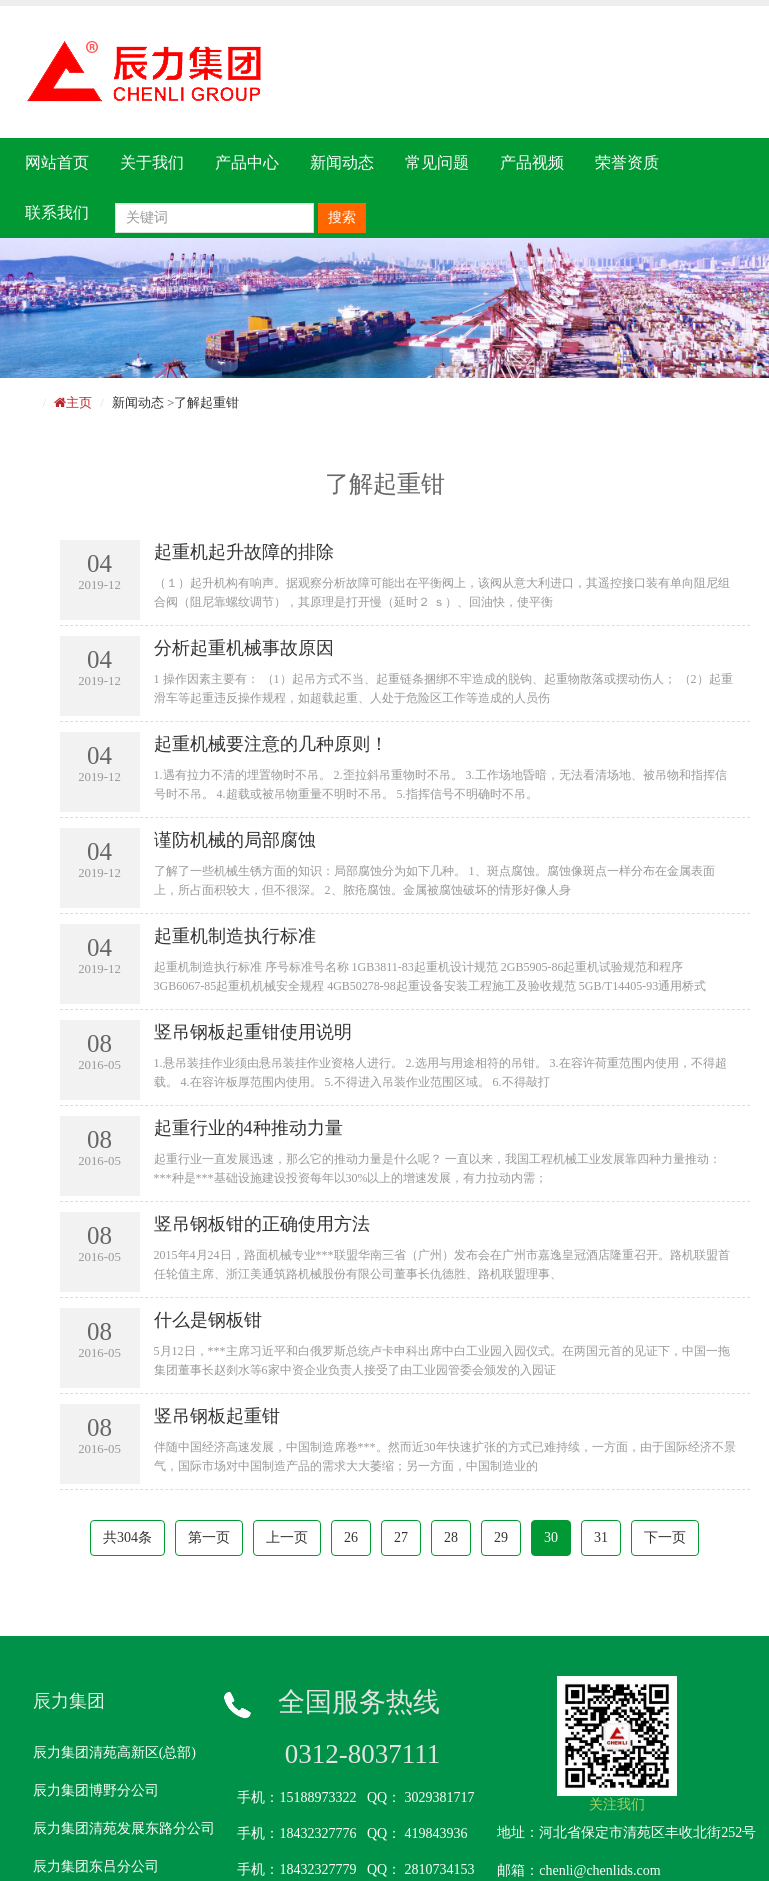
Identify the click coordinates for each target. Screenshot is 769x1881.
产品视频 (532, 162)
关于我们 (152, 162)
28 (451, 1537)
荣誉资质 (627, 162)
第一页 (209, 1537)
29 (501, 1537)
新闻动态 (342, 162)
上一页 (287, 1537)
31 (601, 1537)
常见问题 (437, 162)
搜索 (342, 217)
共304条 (127, 1537)
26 (351, 1537)
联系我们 (57, 212)
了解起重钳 (206, 402)
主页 (79, 402)
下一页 (665, 1537)
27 (401, 1537)
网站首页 (57, 162)
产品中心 (247, 162)
